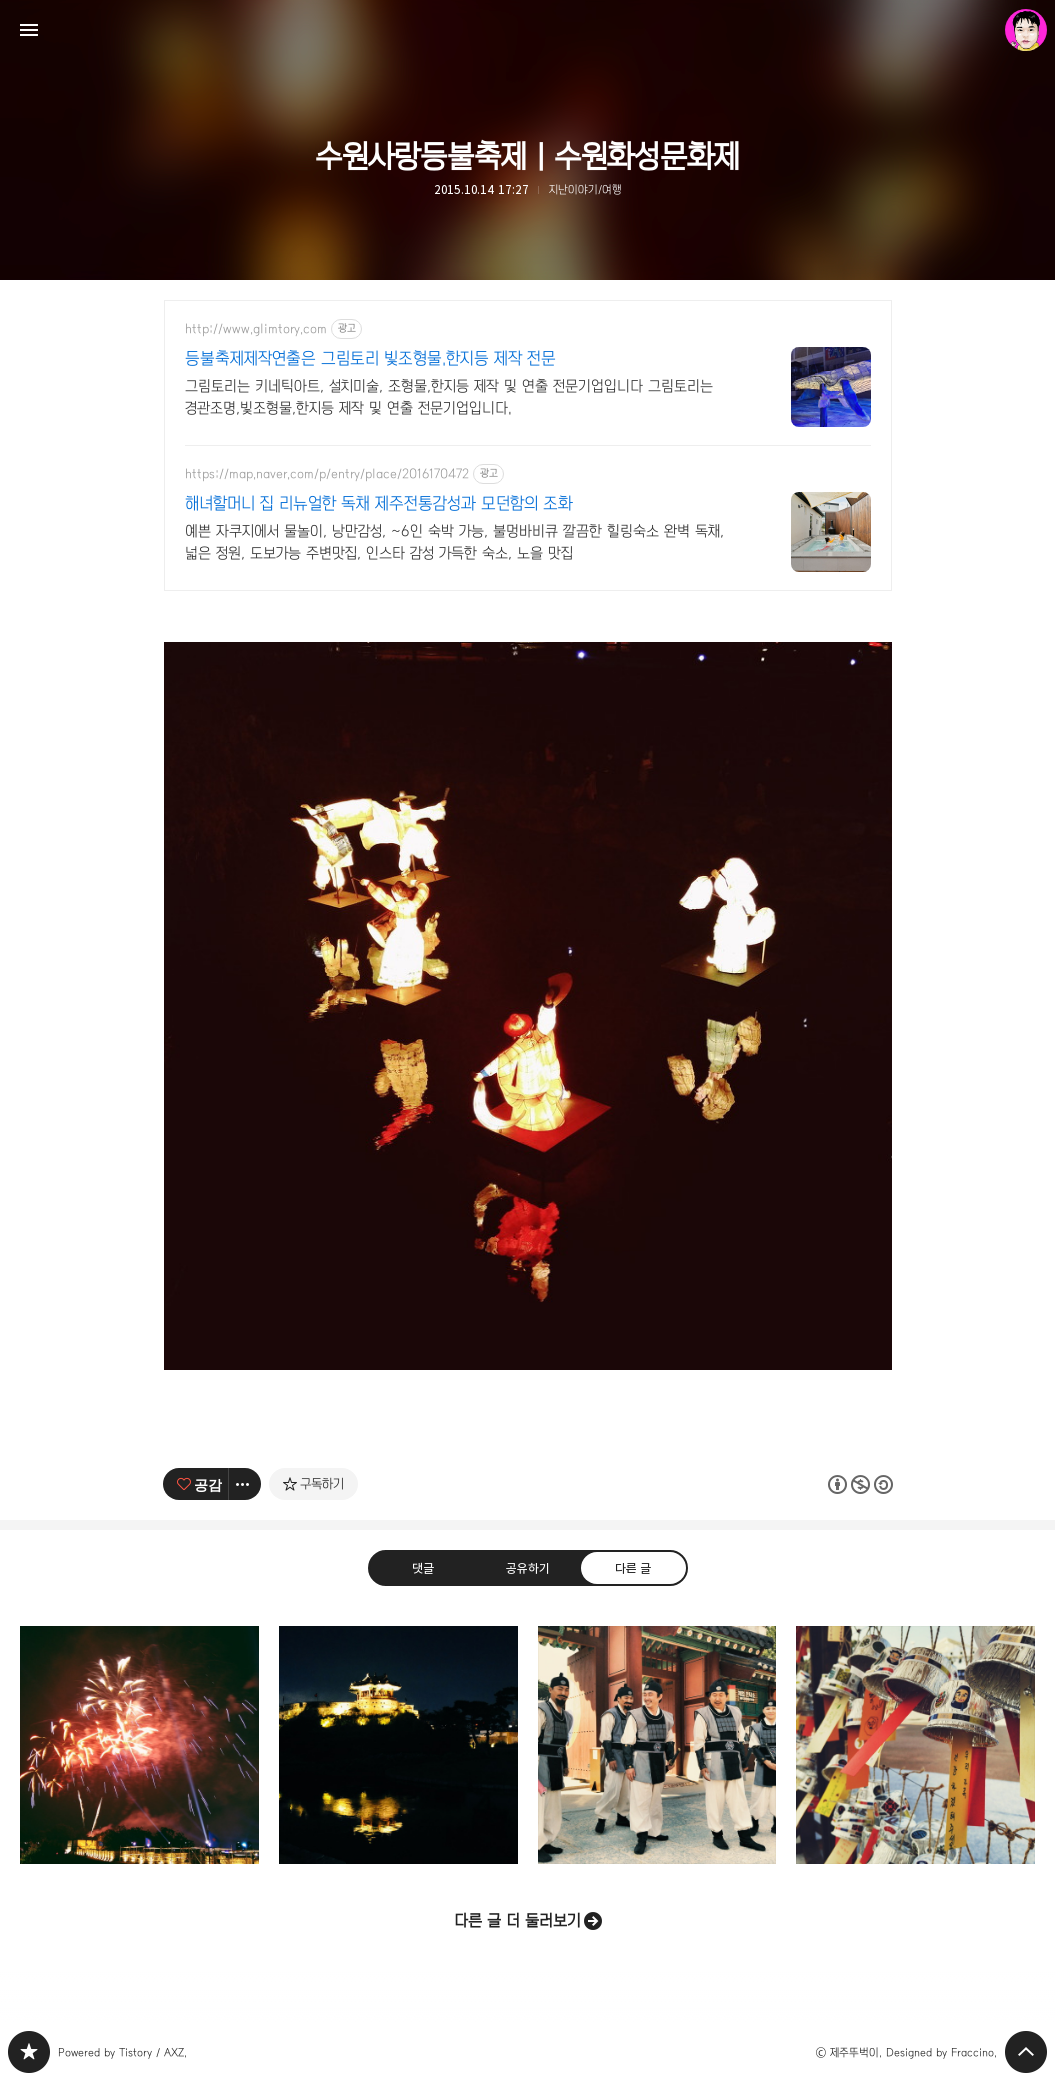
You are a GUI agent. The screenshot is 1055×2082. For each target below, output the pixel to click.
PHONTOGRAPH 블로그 (29, 2052)
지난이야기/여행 (585, 189)
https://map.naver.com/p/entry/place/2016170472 (327, 474)
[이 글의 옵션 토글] (245, 1484)
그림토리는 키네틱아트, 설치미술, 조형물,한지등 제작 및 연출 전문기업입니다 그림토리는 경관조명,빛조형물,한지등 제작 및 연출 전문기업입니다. (449, 397)
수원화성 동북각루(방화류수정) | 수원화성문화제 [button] (398, 1745)
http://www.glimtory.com (256, 329)
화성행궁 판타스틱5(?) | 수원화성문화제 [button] (657, 1745)
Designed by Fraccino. (941, 2052)
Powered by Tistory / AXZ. (122, 2052)
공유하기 (527, 1567)
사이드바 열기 (29, 30)
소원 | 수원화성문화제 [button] (915, 1745)
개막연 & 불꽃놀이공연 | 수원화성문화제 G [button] (139, 1745)
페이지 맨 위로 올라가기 (1026, 2052)
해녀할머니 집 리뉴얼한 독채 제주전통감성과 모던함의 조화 (379, 503)
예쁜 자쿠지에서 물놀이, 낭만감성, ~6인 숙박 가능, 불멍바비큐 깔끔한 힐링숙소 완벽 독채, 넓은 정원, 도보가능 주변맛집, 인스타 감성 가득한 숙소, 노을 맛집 (454, 542)
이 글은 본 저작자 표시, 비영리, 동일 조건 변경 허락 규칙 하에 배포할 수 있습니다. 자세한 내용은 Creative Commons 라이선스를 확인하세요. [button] (860, 1483)
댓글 (422, 1567)
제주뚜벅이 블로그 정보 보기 (1026, 30)
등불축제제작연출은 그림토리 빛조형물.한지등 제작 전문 (370, 358)
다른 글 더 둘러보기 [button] (517, 1920)
